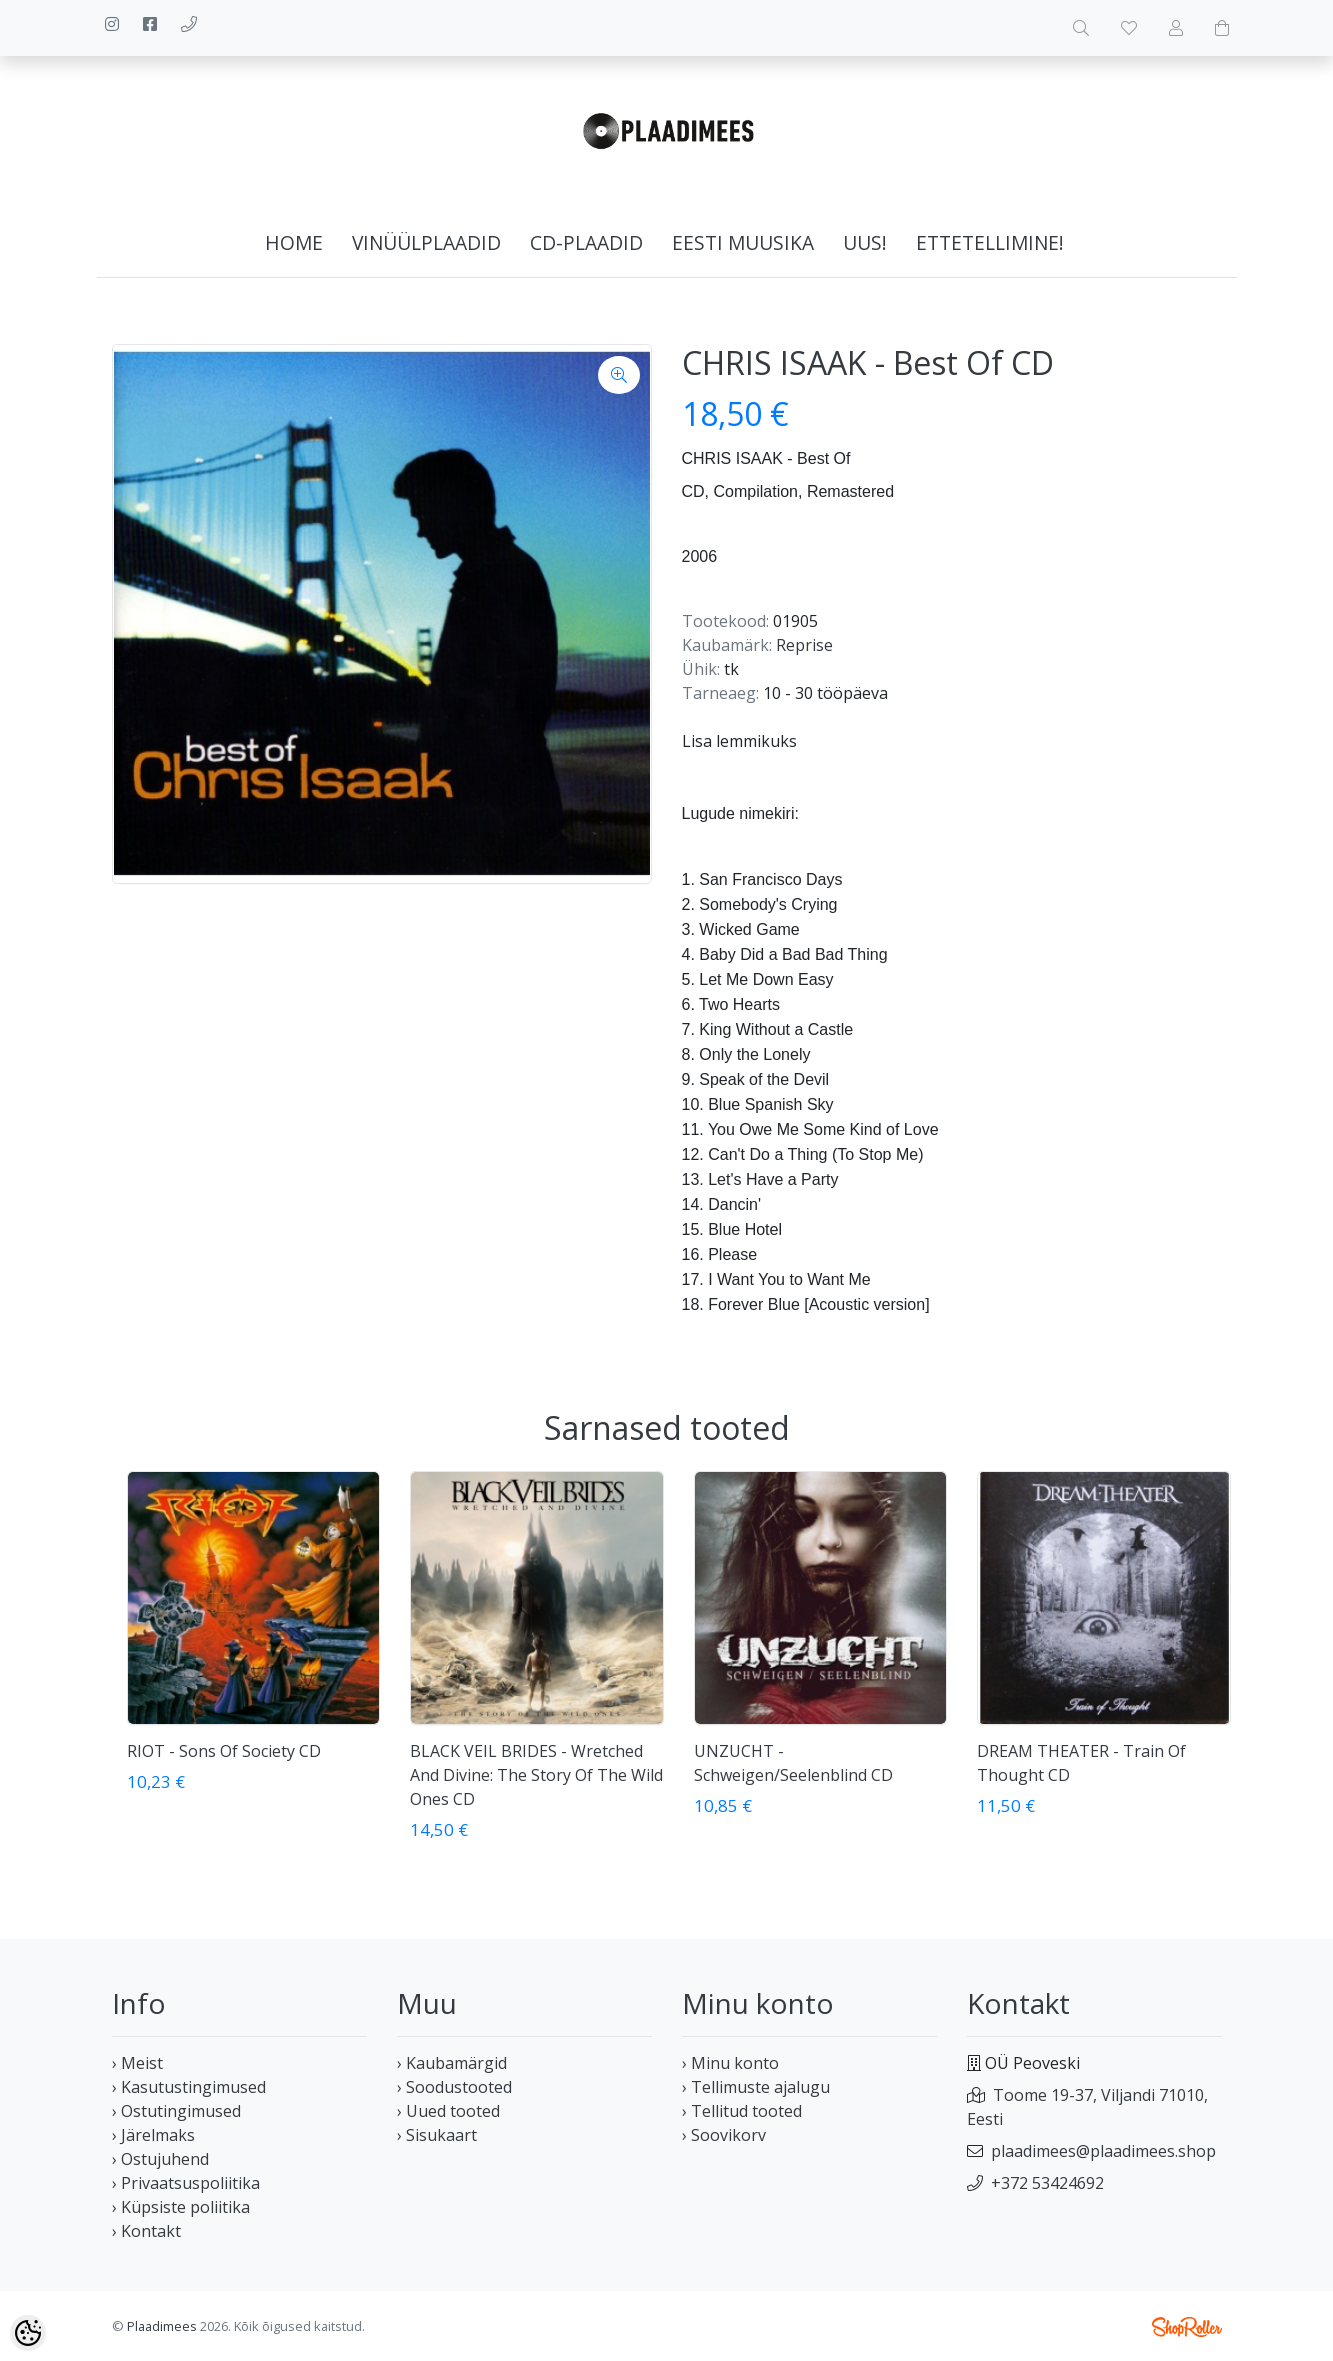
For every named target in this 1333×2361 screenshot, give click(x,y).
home (294, 242)
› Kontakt (146, 2231)
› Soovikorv (724, 2135)
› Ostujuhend (160, 2159)
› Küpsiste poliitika (181, 2207)
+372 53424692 (1047, 2183)
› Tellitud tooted (742, 2111)
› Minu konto (730, 2063)
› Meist (137, 2063)
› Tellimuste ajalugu (756, 2087)
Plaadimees (162, 2326)
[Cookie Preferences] (28, 2333)
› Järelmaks (153, 2135)
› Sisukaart (437, 2135)
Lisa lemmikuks (739, 741)
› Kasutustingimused (189, 2087)
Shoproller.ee (1187, 2327)
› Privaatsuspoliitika (186, 2183)
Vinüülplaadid (426, 242)
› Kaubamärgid (452, 2063)
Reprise (804, 645)
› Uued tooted (448, 2111)
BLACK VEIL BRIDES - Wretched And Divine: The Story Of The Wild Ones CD (536, 1775)
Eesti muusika (743, 242)
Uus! (865, 242)
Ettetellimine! (990, 242)
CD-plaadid (586, 242)
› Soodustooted (454, 2087)
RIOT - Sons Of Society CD (224, 1751)
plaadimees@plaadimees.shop (1103, 2151)
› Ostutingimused (176, 2111)
